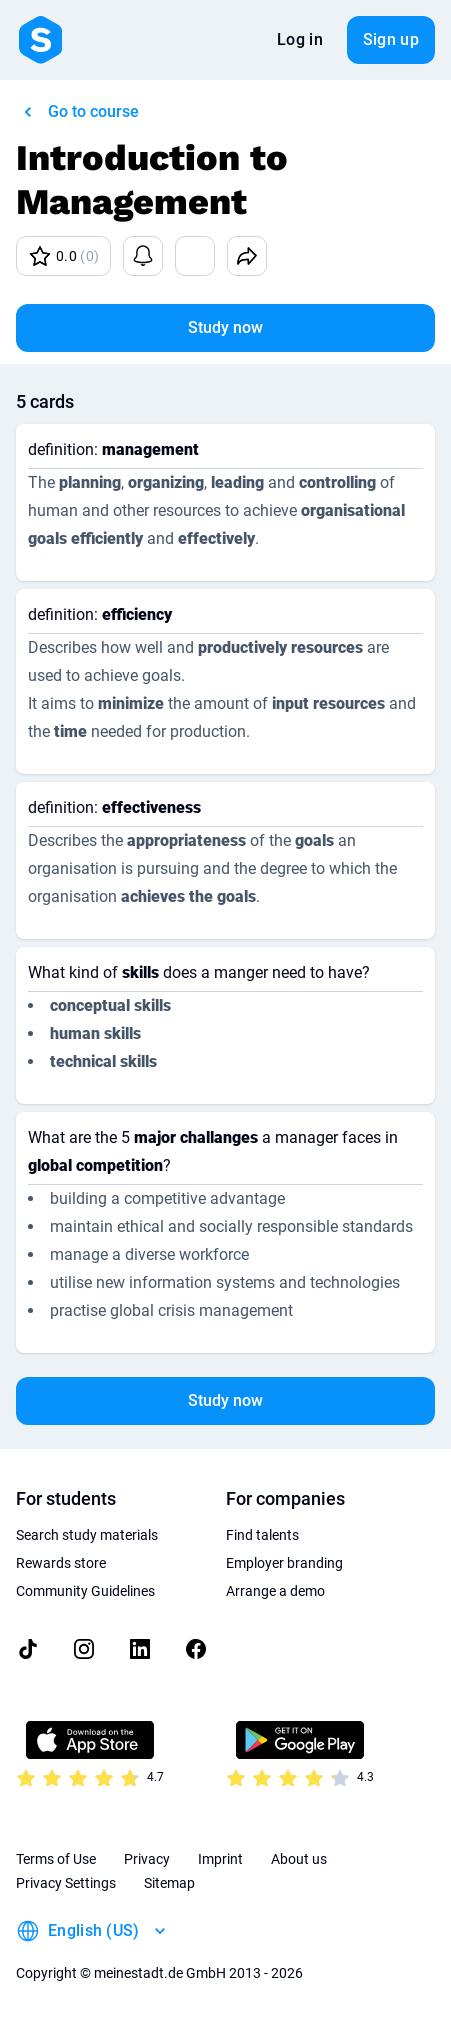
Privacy (147, 1859)
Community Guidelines (85, 1591)
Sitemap (169, 1883)
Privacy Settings (66, 1883)
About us (299, 1859)
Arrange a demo (275, 1591)
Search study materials (87, 1535)
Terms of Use (56, 1859)
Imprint (220, 1859)
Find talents (262, 1535)
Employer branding (284, 1563)
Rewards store (61, 1563)
